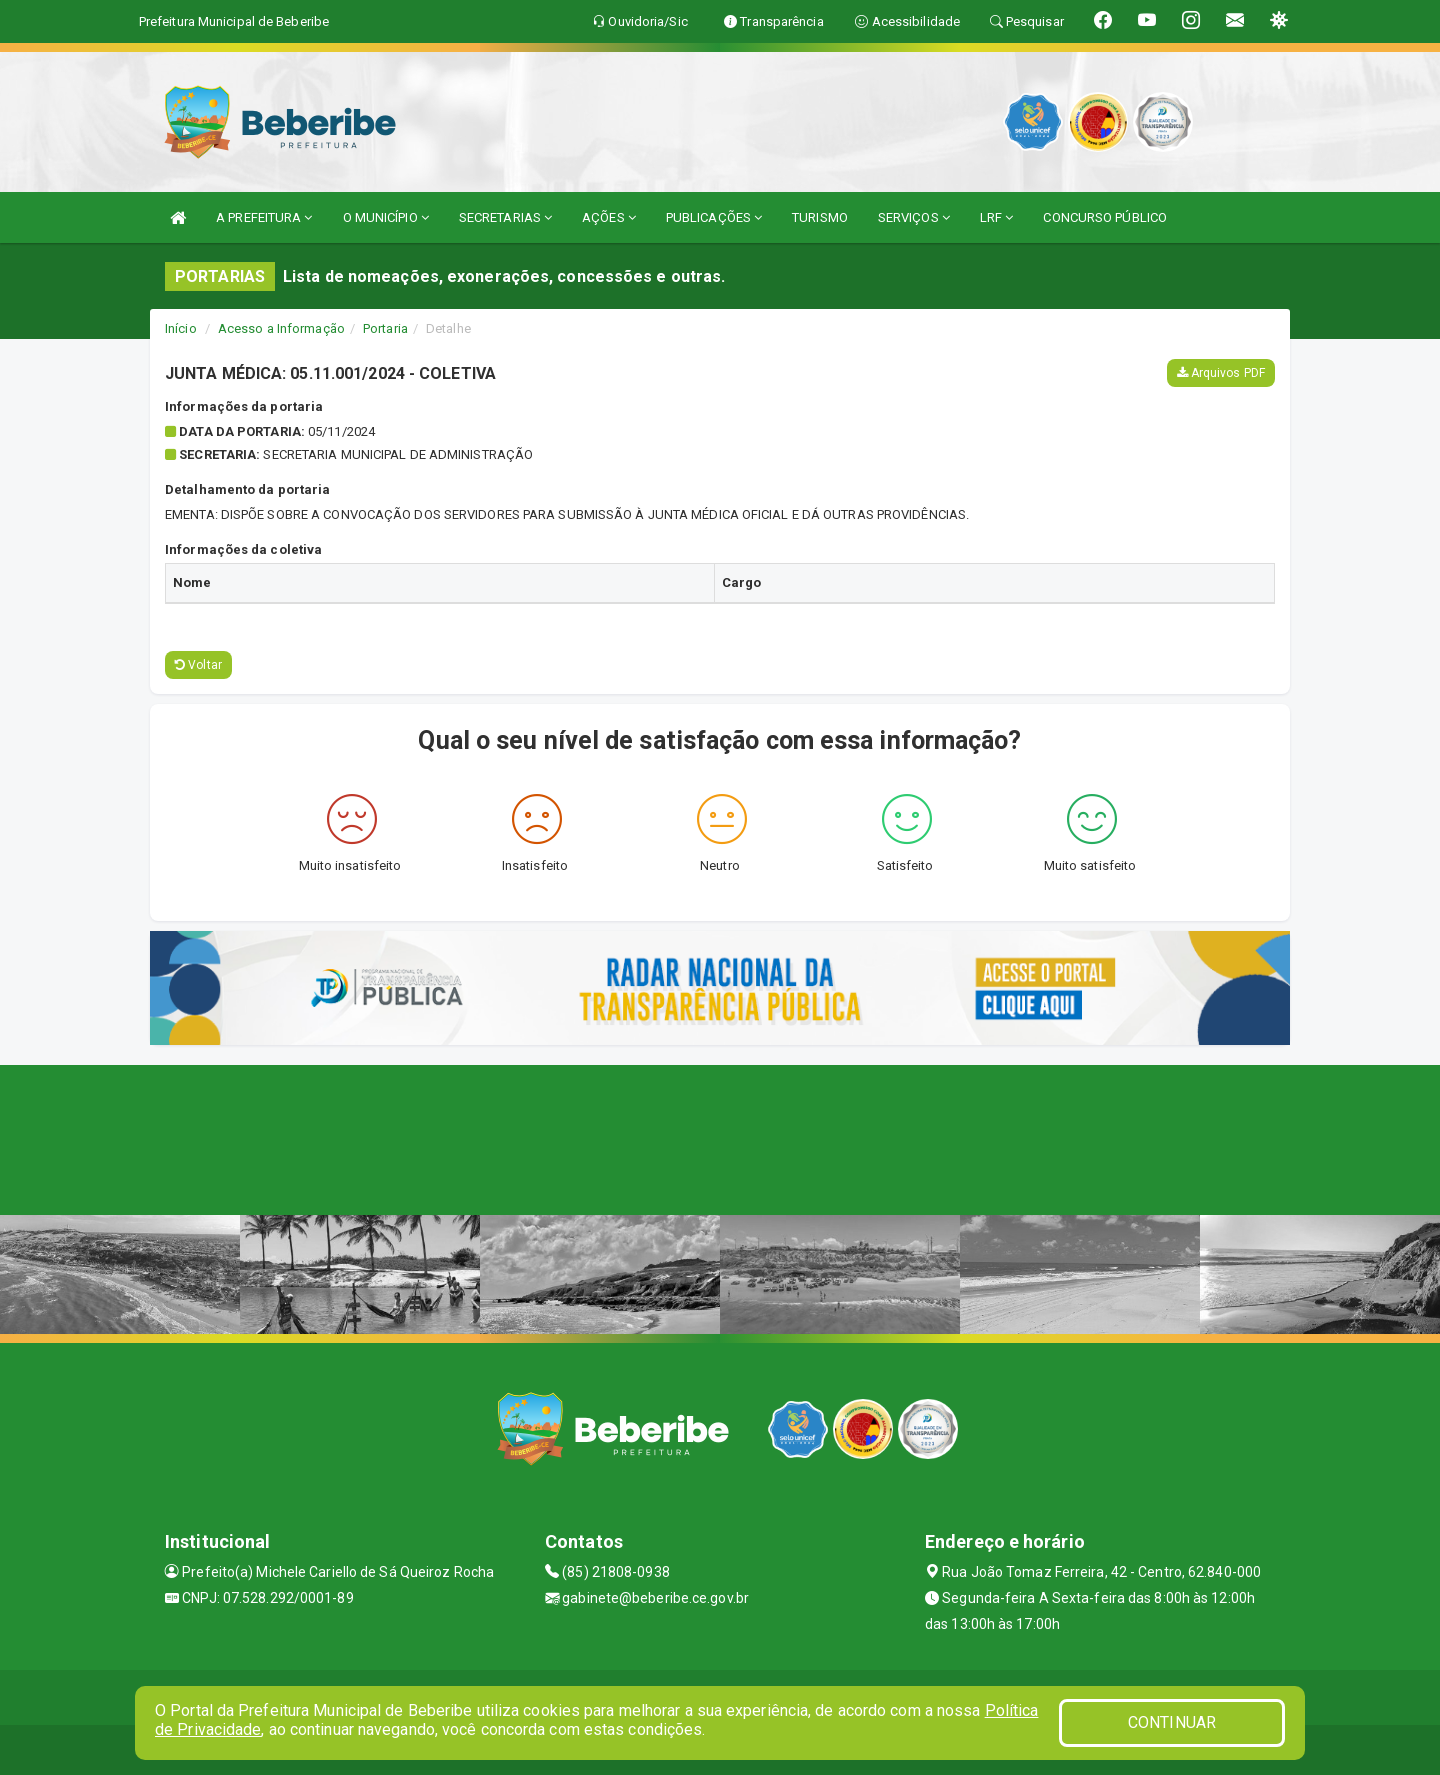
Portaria (385, 328)
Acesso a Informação (281, 328)
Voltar (198, 665)
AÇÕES (609, 217)
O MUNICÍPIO (386, 217)
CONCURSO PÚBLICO (1105, 217)
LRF (997, 217)
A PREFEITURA (264, 217)
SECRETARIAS (505, 217)
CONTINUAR (1172, 1722)
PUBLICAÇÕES (714, 217)
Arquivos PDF (1221, 373)
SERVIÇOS (914, 217)
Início (181, 328)
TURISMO (820, 217)
